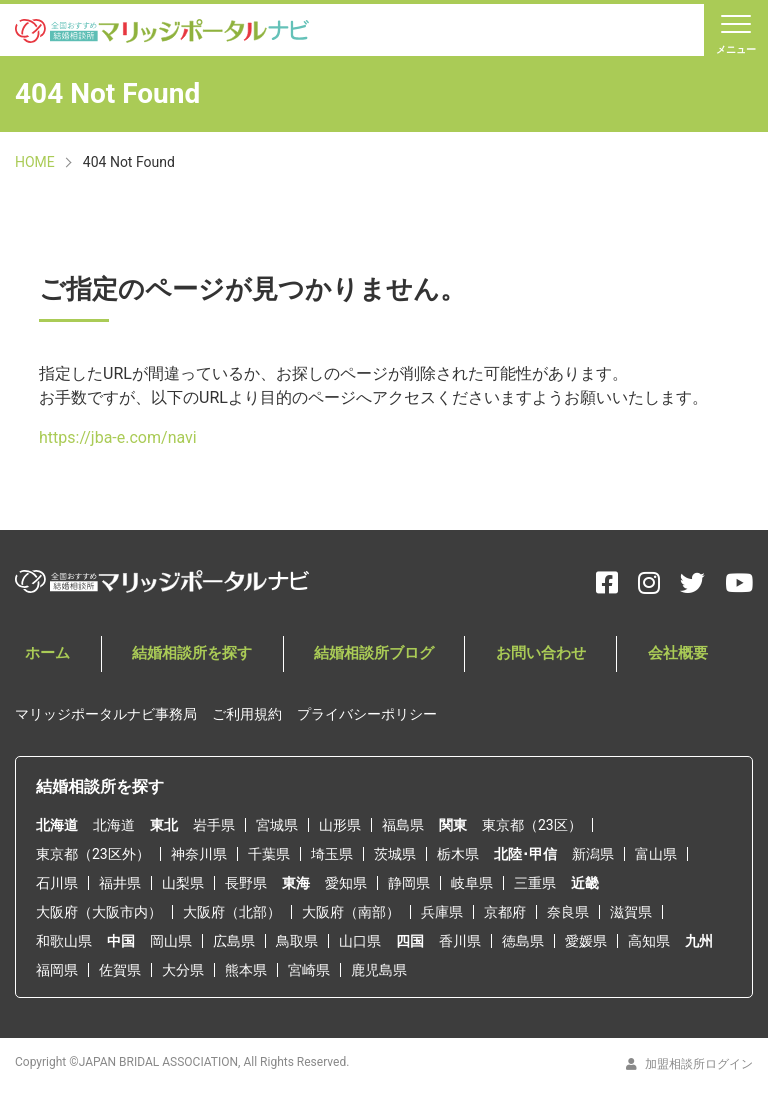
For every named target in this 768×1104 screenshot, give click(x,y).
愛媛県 (586, 941)
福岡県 (57, 970)
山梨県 (183, 883)
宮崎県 (309, 970)
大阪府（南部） (351, 912)
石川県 (57, 883)
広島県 (234, 941)
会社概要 (611, 665)
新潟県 (593, 854)
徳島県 (523, 941)
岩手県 (214, 825)
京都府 (505, 912)
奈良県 (568, 912)
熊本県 (246, 970)
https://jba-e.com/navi (118, 448)
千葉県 (269, 854)
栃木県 (458, 854)
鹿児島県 (379, 970)
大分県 (183, 970)
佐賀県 (120, 970)
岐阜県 (472, 883)
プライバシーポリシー (367, 715)
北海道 (114, 825)
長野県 (246, 883)
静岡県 (409, 883)
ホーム (39, 665)
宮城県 (277, 825)
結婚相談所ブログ (337, 665)
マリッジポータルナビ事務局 (106, 715)
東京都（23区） (532, 825)
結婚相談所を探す (168, 665)
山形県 (340, 825)
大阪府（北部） (232, 912)
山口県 (360, 941)
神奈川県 (199, 854)
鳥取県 (297, 941)
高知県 (649, 941)
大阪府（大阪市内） (99, 912)
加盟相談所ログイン (689, 1064)
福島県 (403, 825)
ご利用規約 (247, 715)
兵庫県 (442, 912)
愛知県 (346, 883)
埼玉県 (332, 854)
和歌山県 (64, 941)
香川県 (460, 941)
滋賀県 (631, 912)
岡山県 (171, 941)
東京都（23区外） (93, 854)
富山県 (656, 854)
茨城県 (395, 854)
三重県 (535, 883)
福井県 (120, 883)
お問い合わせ (490, 665)
